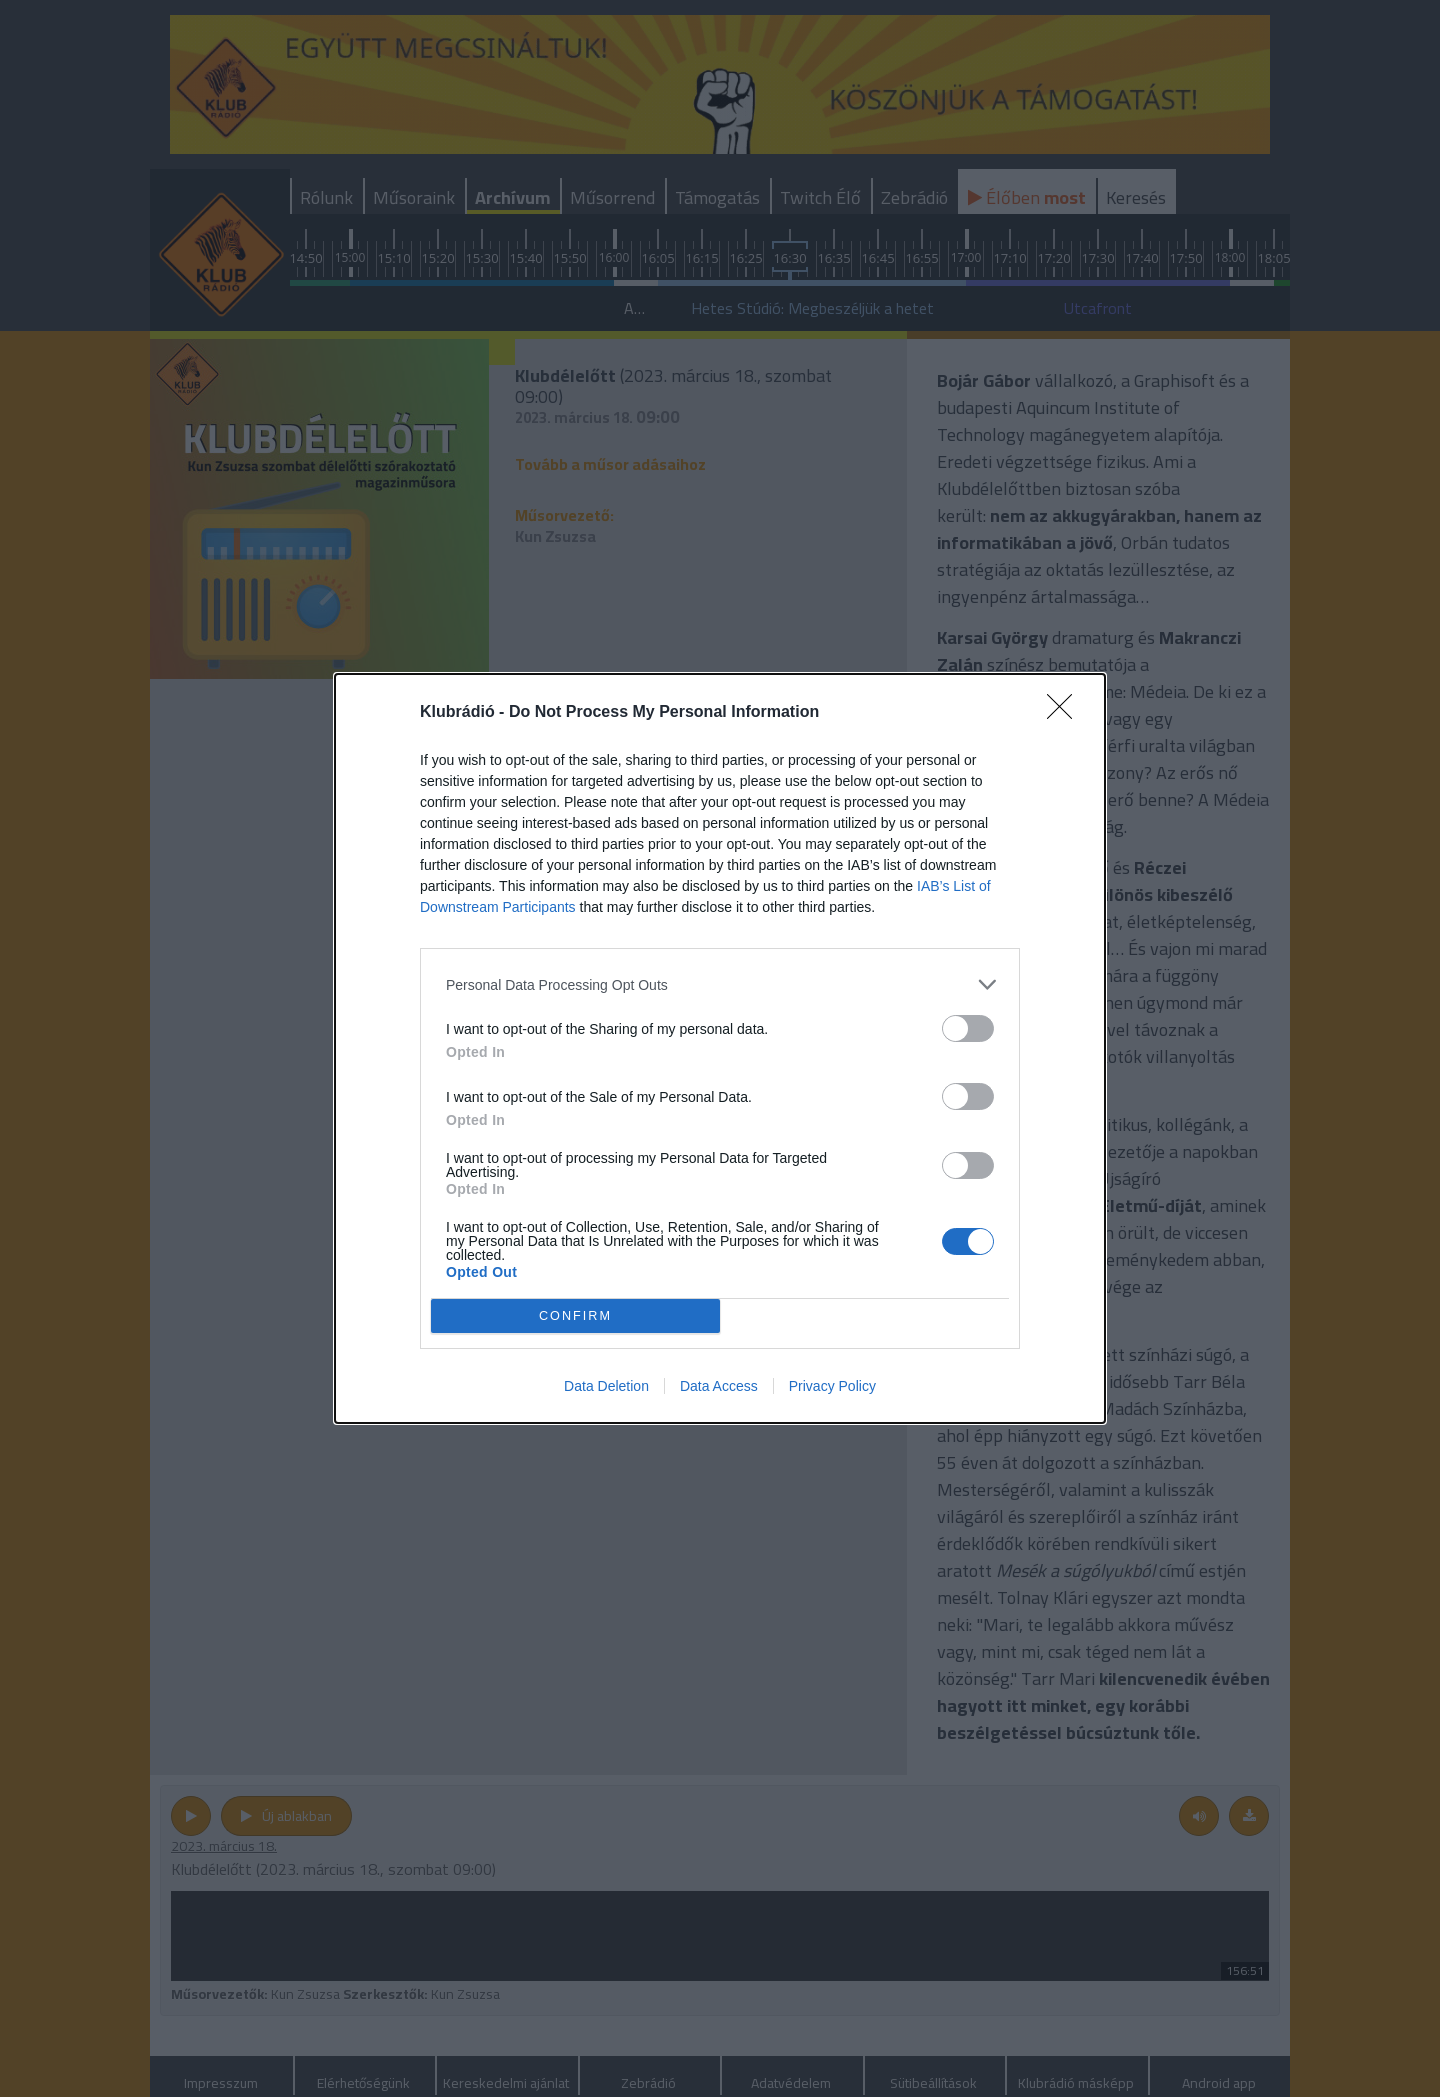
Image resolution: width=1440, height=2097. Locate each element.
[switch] (968, 1028)
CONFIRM (575, 1316)
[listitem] (720, 984)
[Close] (1066, 713)
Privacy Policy (832, 1386)
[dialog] (720, 1048)
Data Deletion (606, 1386)
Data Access (719, 1386)
